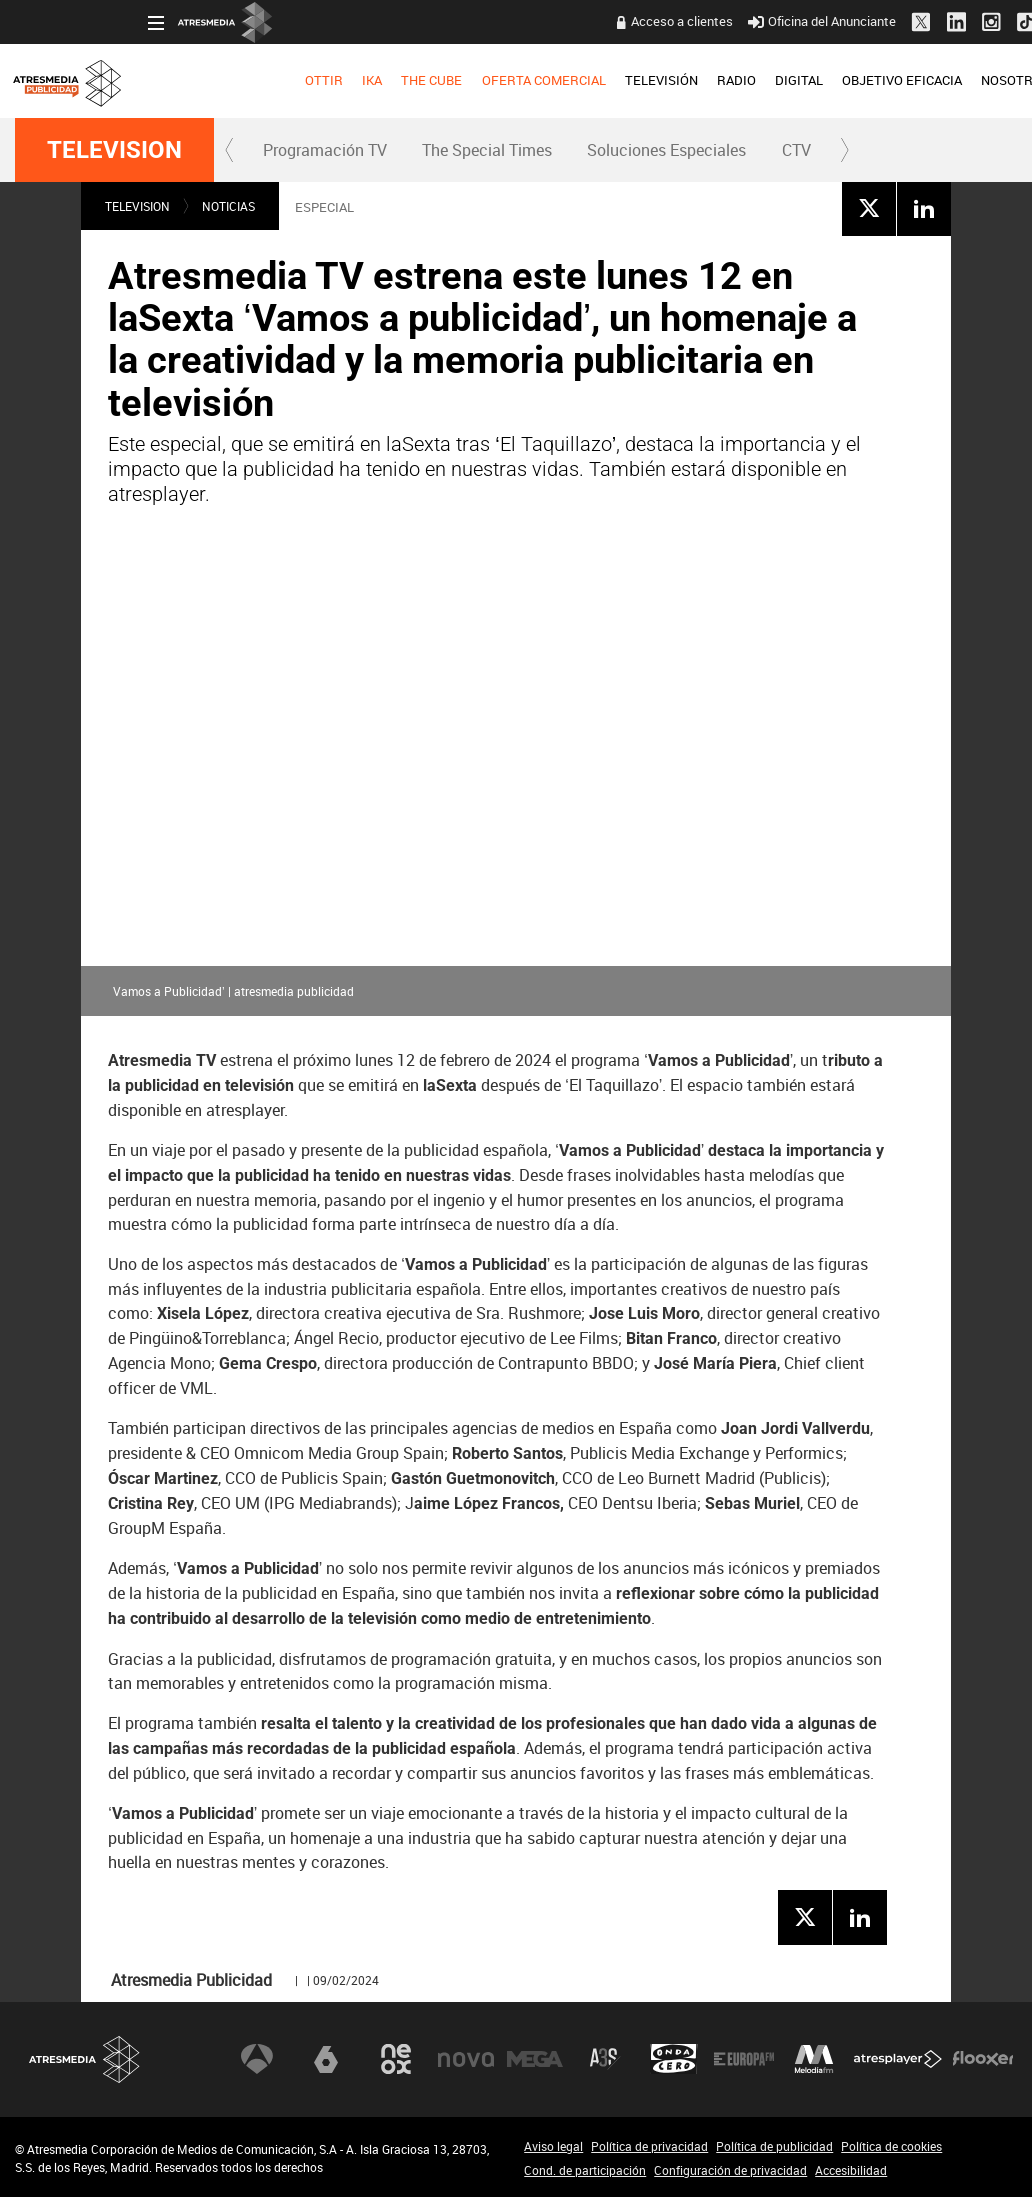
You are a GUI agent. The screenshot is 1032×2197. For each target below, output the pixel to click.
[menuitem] (190, 81)
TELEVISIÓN (527, 80)
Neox (396, 2059)
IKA (238, 80)
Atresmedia (85, 2059)
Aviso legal (553, 2146)
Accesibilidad (851, 2170)
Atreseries (605, 2059)
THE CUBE (298, 80)
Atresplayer (898, 2059)
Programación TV (325, 150)
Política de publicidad (774, 2146)
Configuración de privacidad (730, 2170)
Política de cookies (891, 2146)
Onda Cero (674, 2059)
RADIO (602, 80)
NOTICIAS (228, 206)
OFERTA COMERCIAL (410, 80)
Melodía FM (814, 2059)
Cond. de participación (585, 2170)
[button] (230, 150)
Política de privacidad (649, 2146)
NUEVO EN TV (977, 80)
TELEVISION (114, 150)
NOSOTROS (882, 80)
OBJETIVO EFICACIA (769, 80)
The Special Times (487, 150)
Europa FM (744, 2059)
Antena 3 (257, 2059)
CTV (796, 150)
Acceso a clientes (548, 21)
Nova (466, 2059)
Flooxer (983, 2059)
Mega (535, 2059)
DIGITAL (665, 80)
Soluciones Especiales (666, 150)
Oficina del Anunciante (688, 21)
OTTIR (190, 80)
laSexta (326, 2059)
